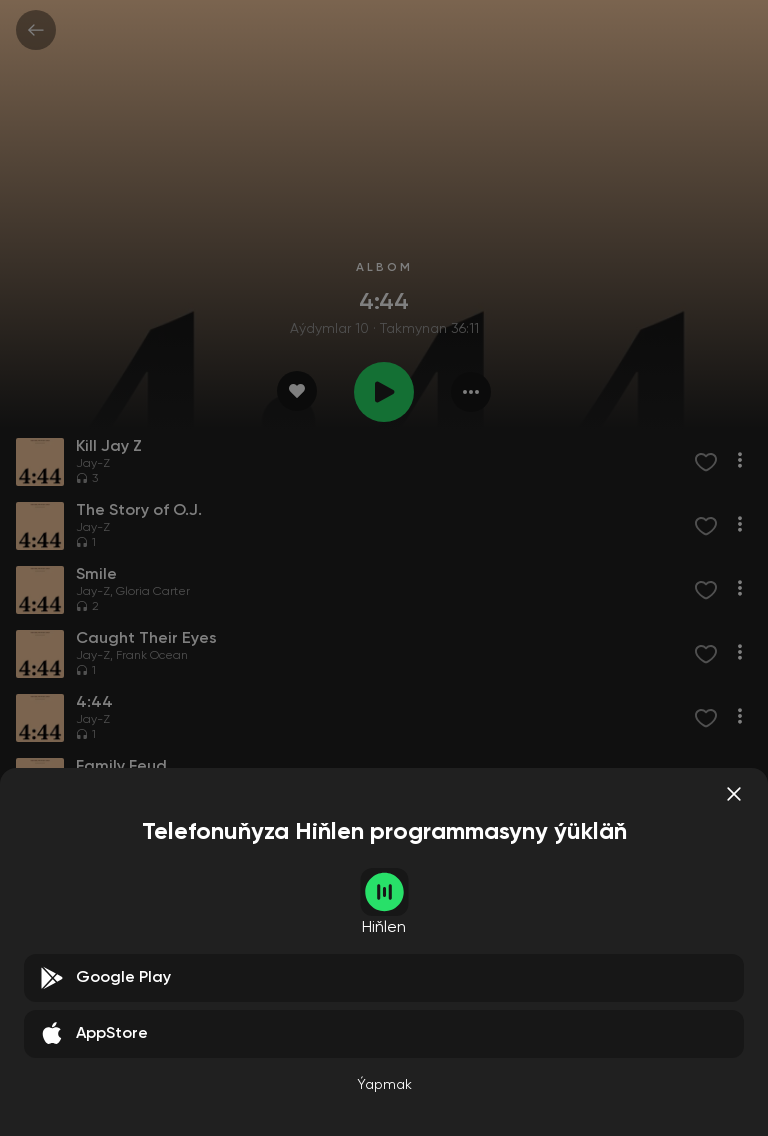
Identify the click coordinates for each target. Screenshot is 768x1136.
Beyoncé (140, 784)
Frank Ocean (152, 656)
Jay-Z (93, 464)
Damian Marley (159, 848)
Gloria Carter (153, 592)
